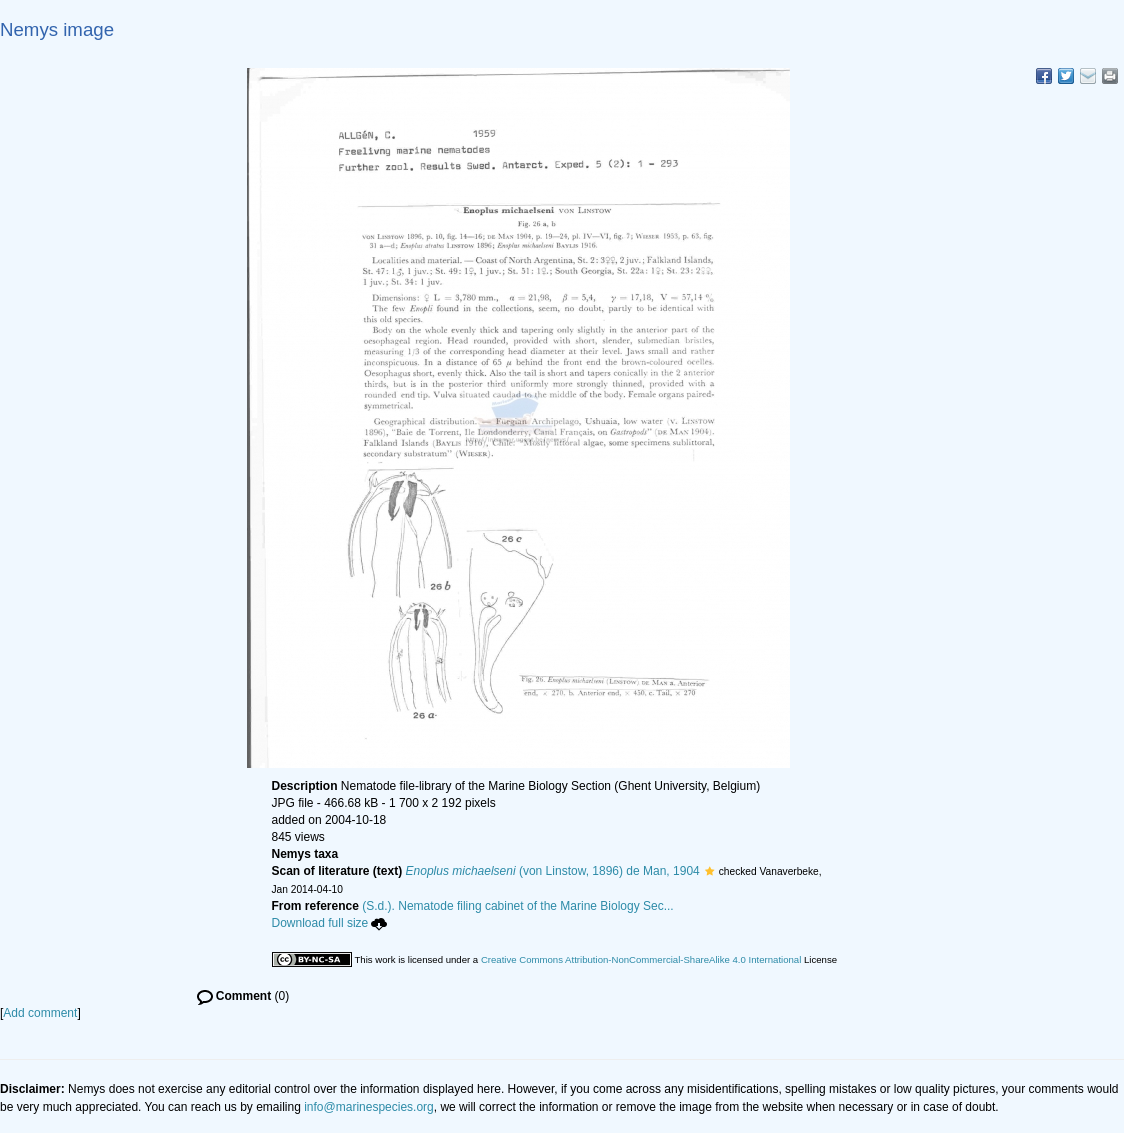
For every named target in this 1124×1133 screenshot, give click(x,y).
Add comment (40, 1013)
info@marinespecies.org (369, 1107)
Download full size (330, 923)
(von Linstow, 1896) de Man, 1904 (553, 871)
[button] (709, 871)
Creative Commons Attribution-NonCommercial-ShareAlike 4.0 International (641, 959)
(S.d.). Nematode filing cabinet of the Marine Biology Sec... (518, 906)
